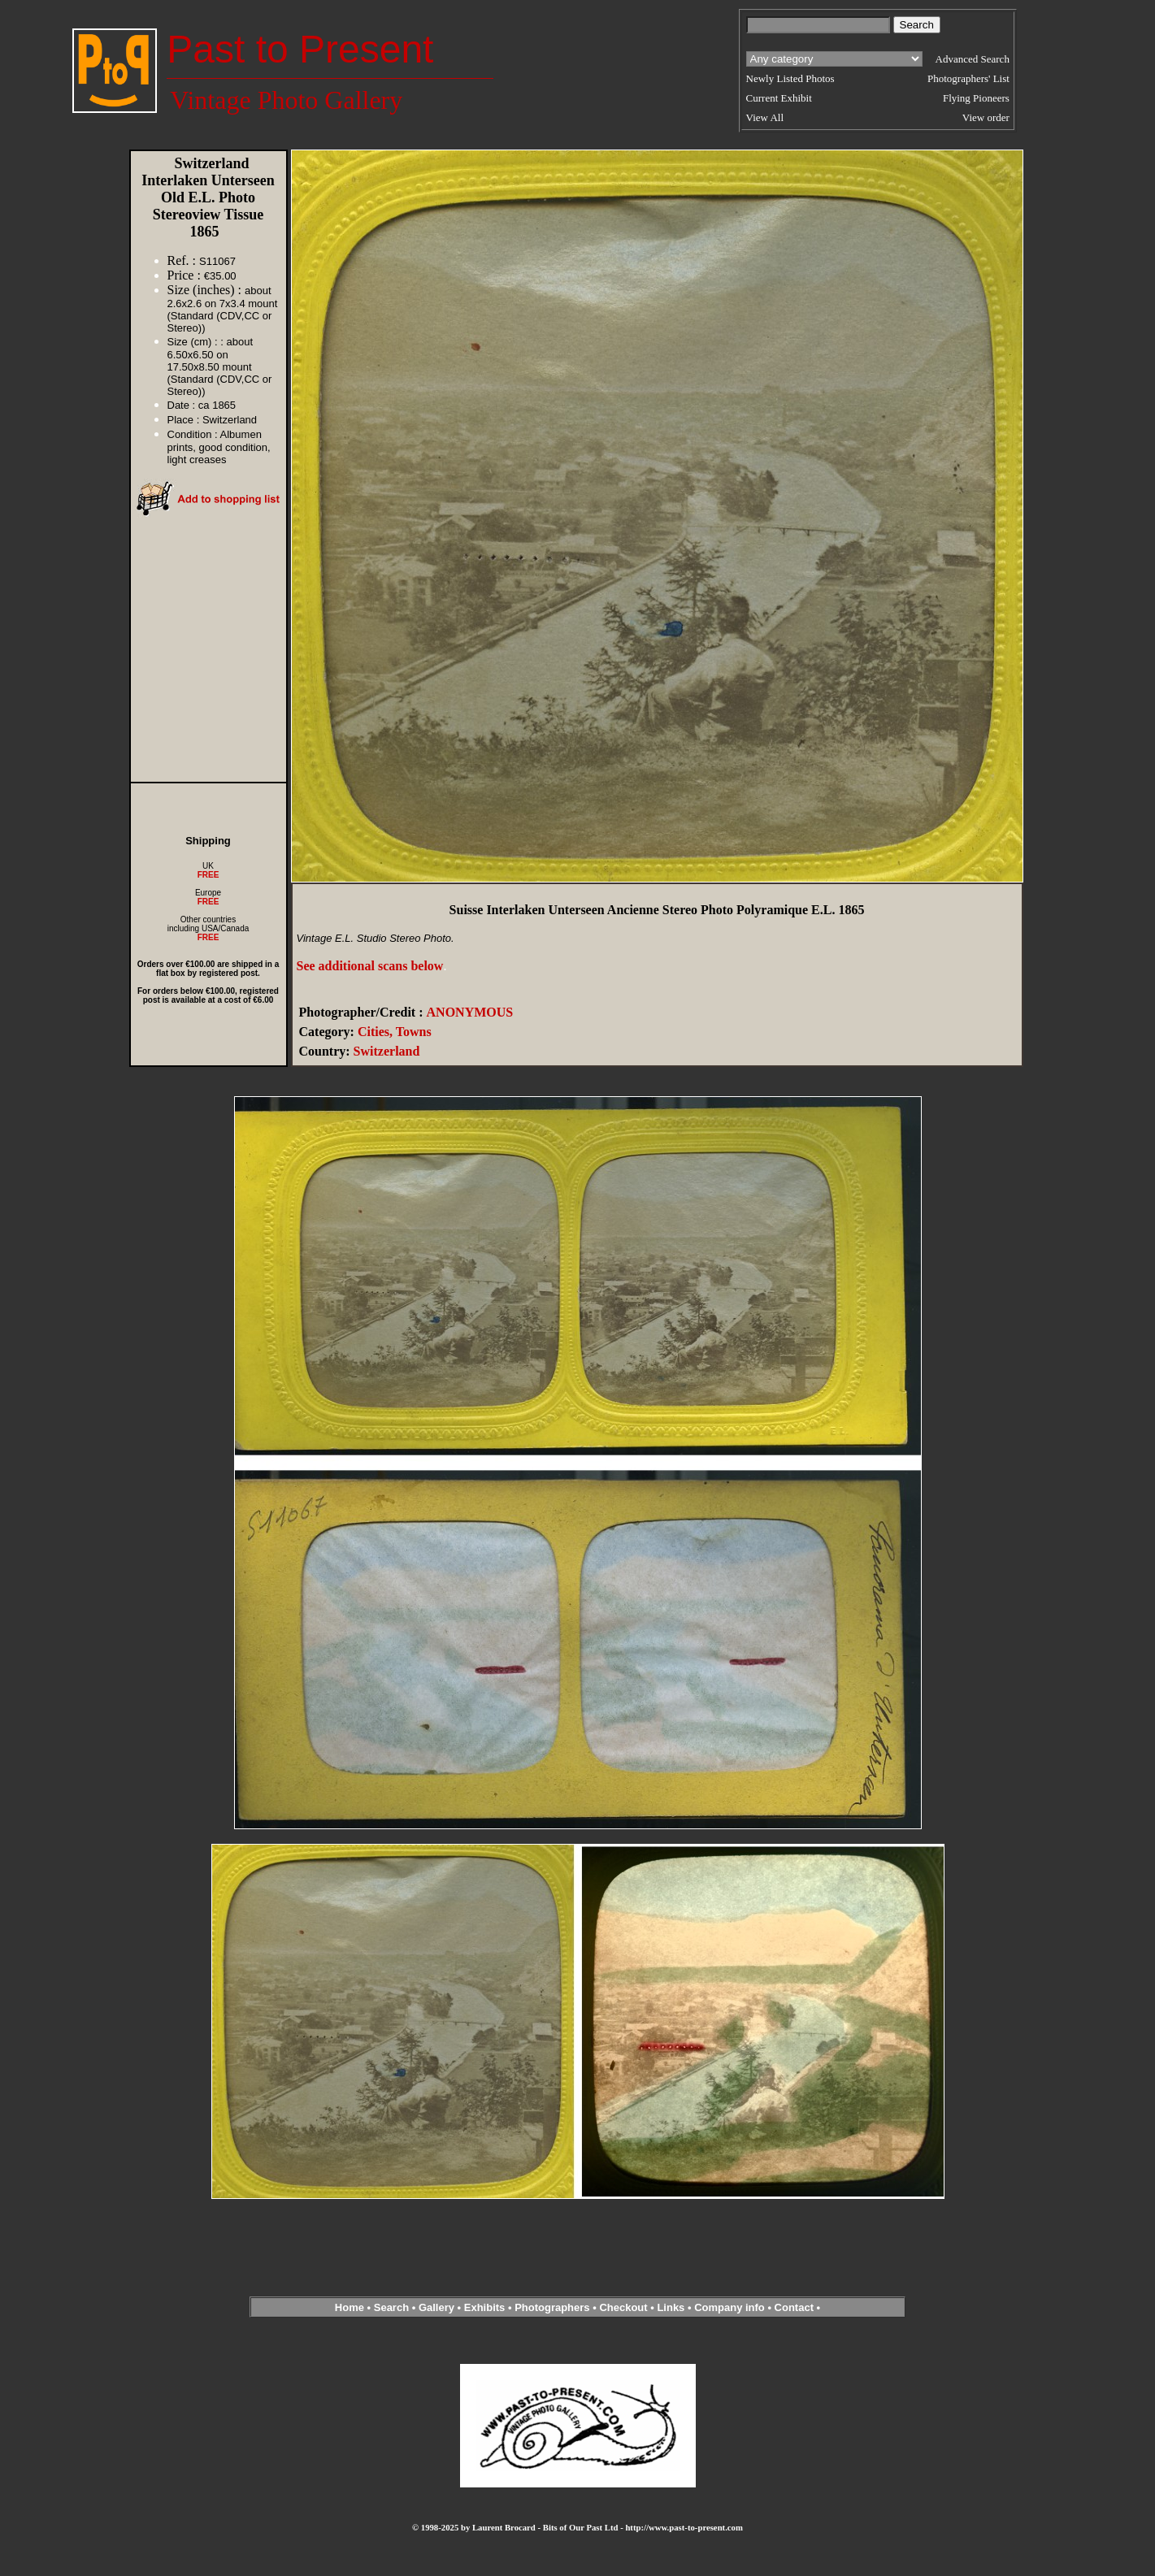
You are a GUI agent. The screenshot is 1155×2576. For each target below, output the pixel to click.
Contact (794, 2307)
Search (391, 2307)
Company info (730, 2307)
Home (349, 2307)
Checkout (623, 2307)
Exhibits (485, 2307)
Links (670, 2307)
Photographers (552, 2307)
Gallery (436, 2307)
